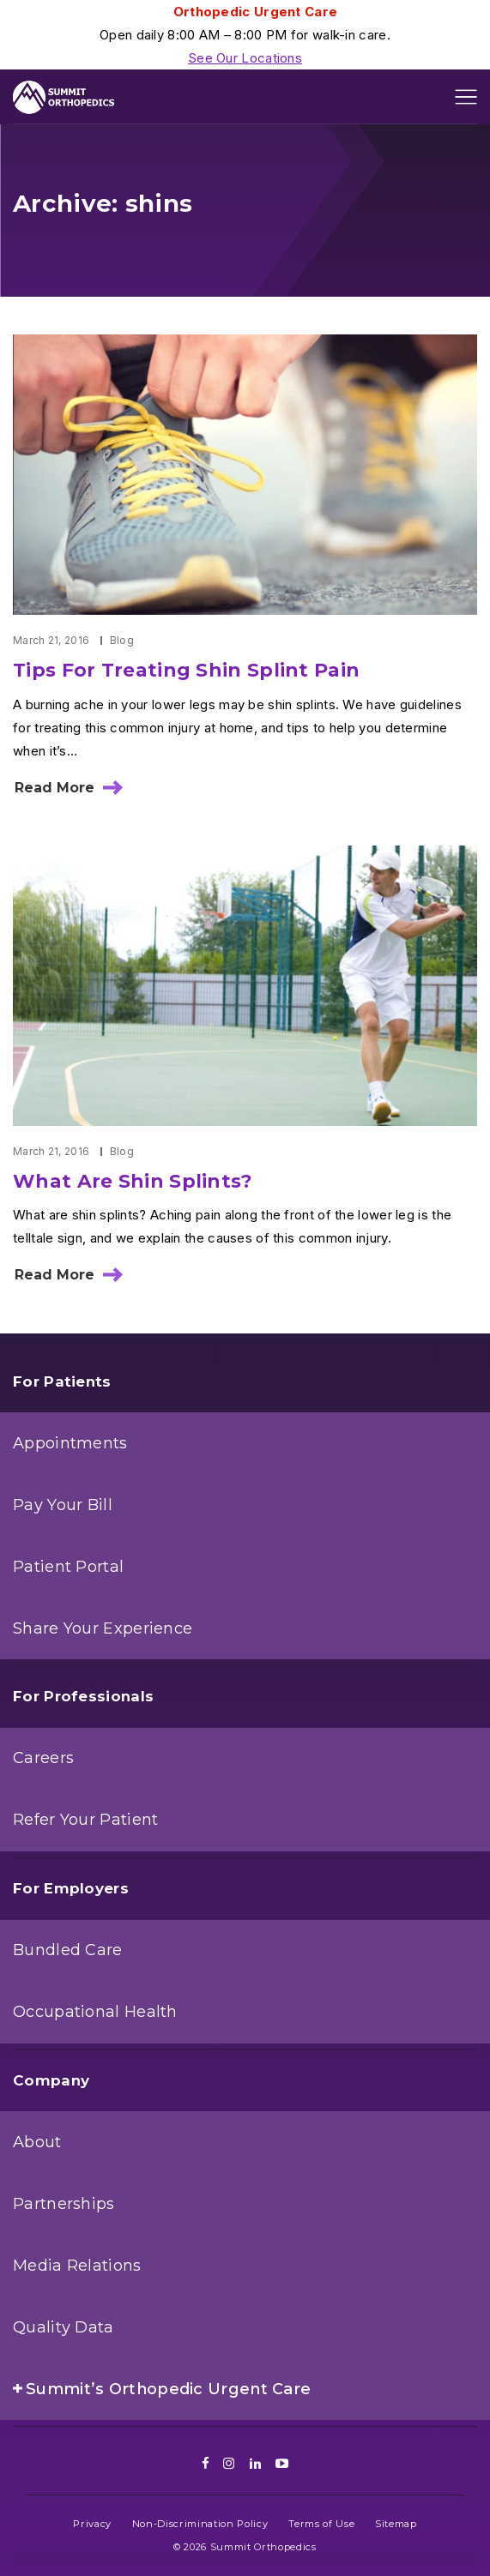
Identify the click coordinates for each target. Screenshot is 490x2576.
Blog (122, 640)
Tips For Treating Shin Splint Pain (186, 670)
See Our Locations (245, 58)
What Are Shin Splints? (133, 1181)
